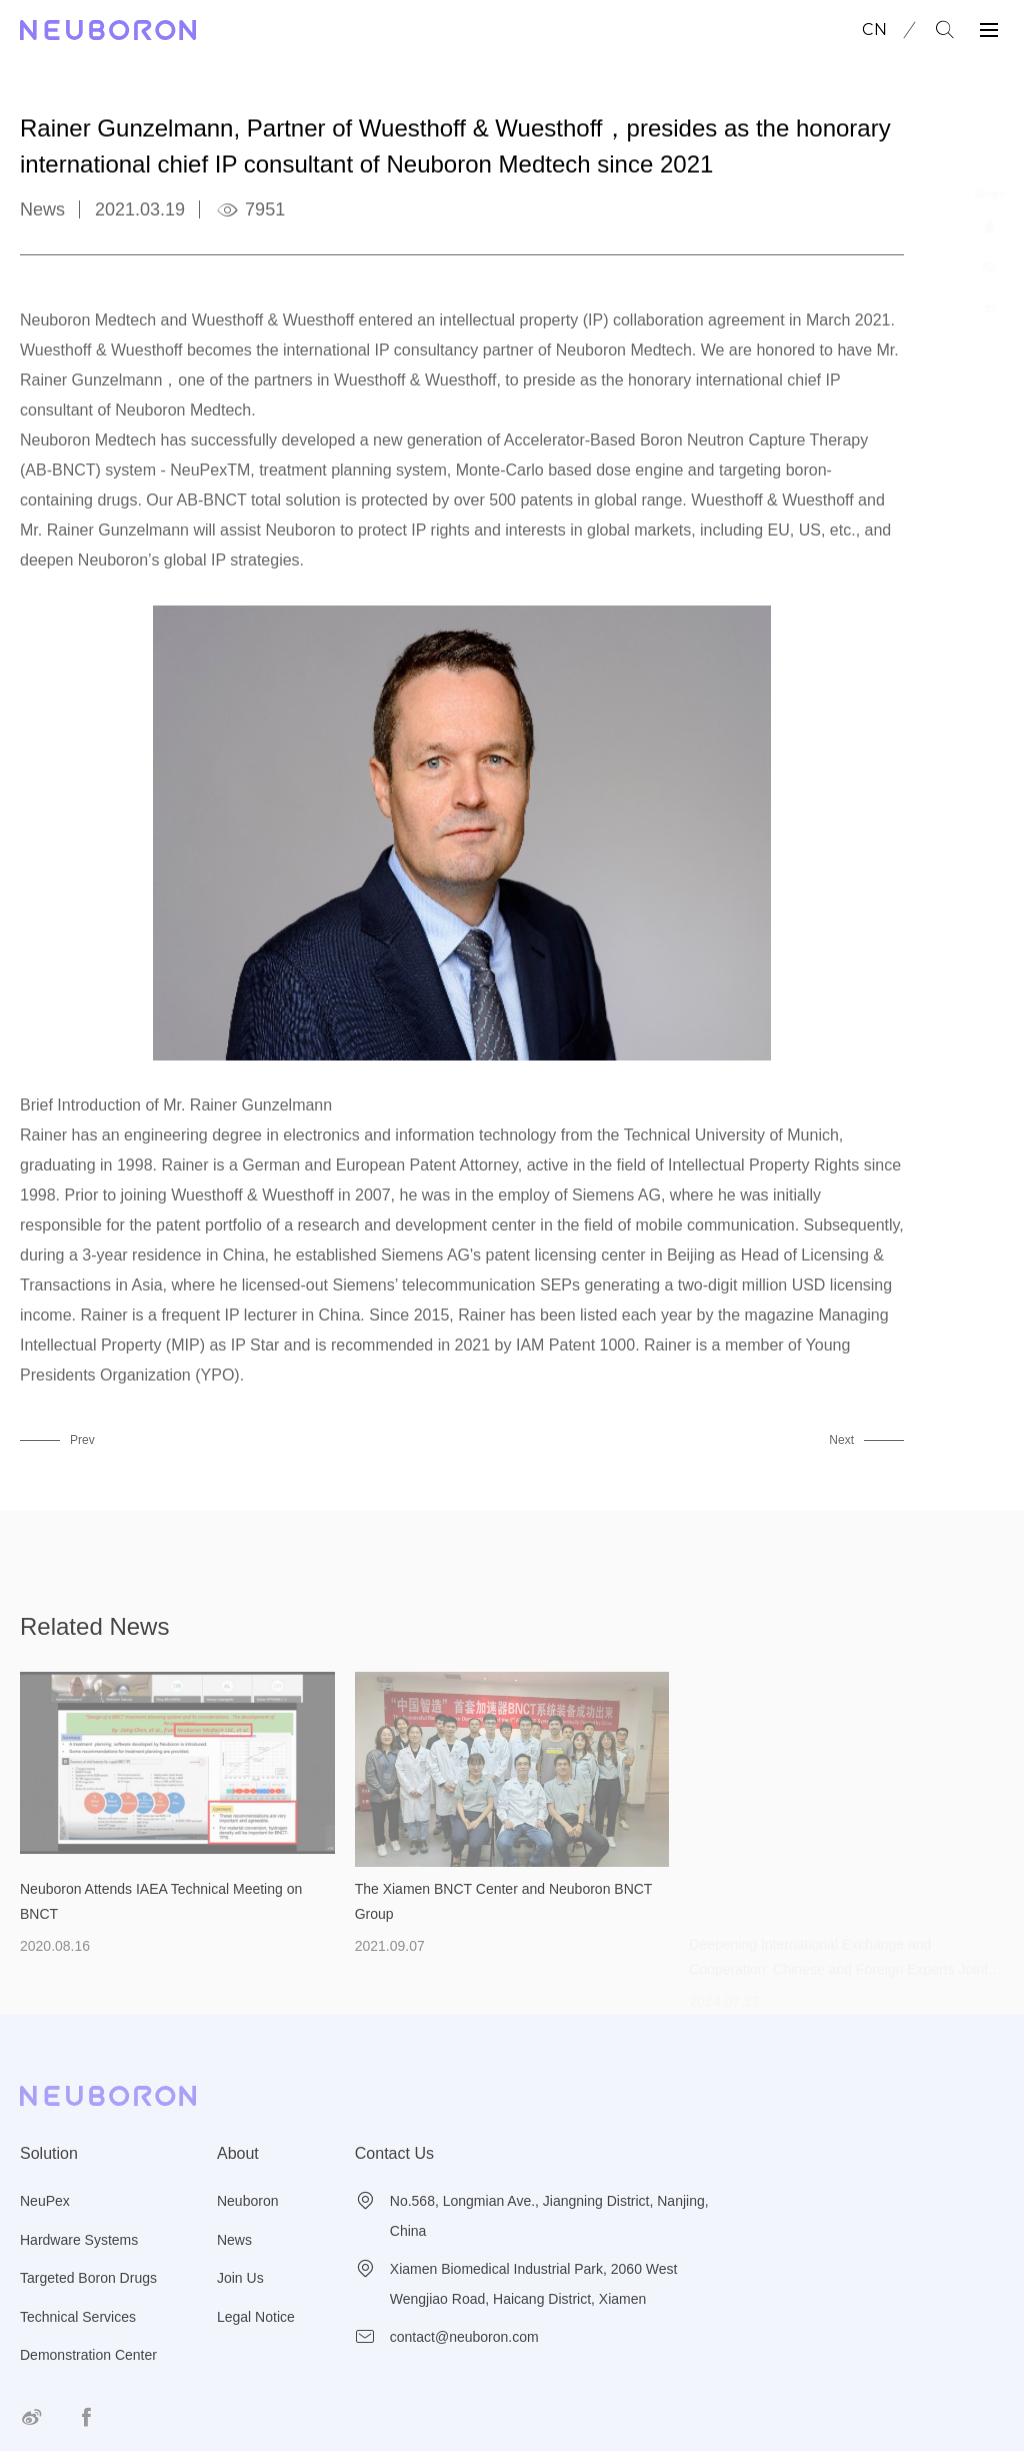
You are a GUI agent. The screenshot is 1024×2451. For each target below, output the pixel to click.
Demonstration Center (88, 2381)
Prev (82, 1440)
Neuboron (248, 2227)
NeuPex (45, 2227)
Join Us (240, 2304)
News (234, 2265)
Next (841, 1440)
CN (874, 29)
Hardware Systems (79, 2265)
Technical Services (78, 2342)
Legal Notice (256, 2342)
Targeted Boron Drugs (88, 2304)
